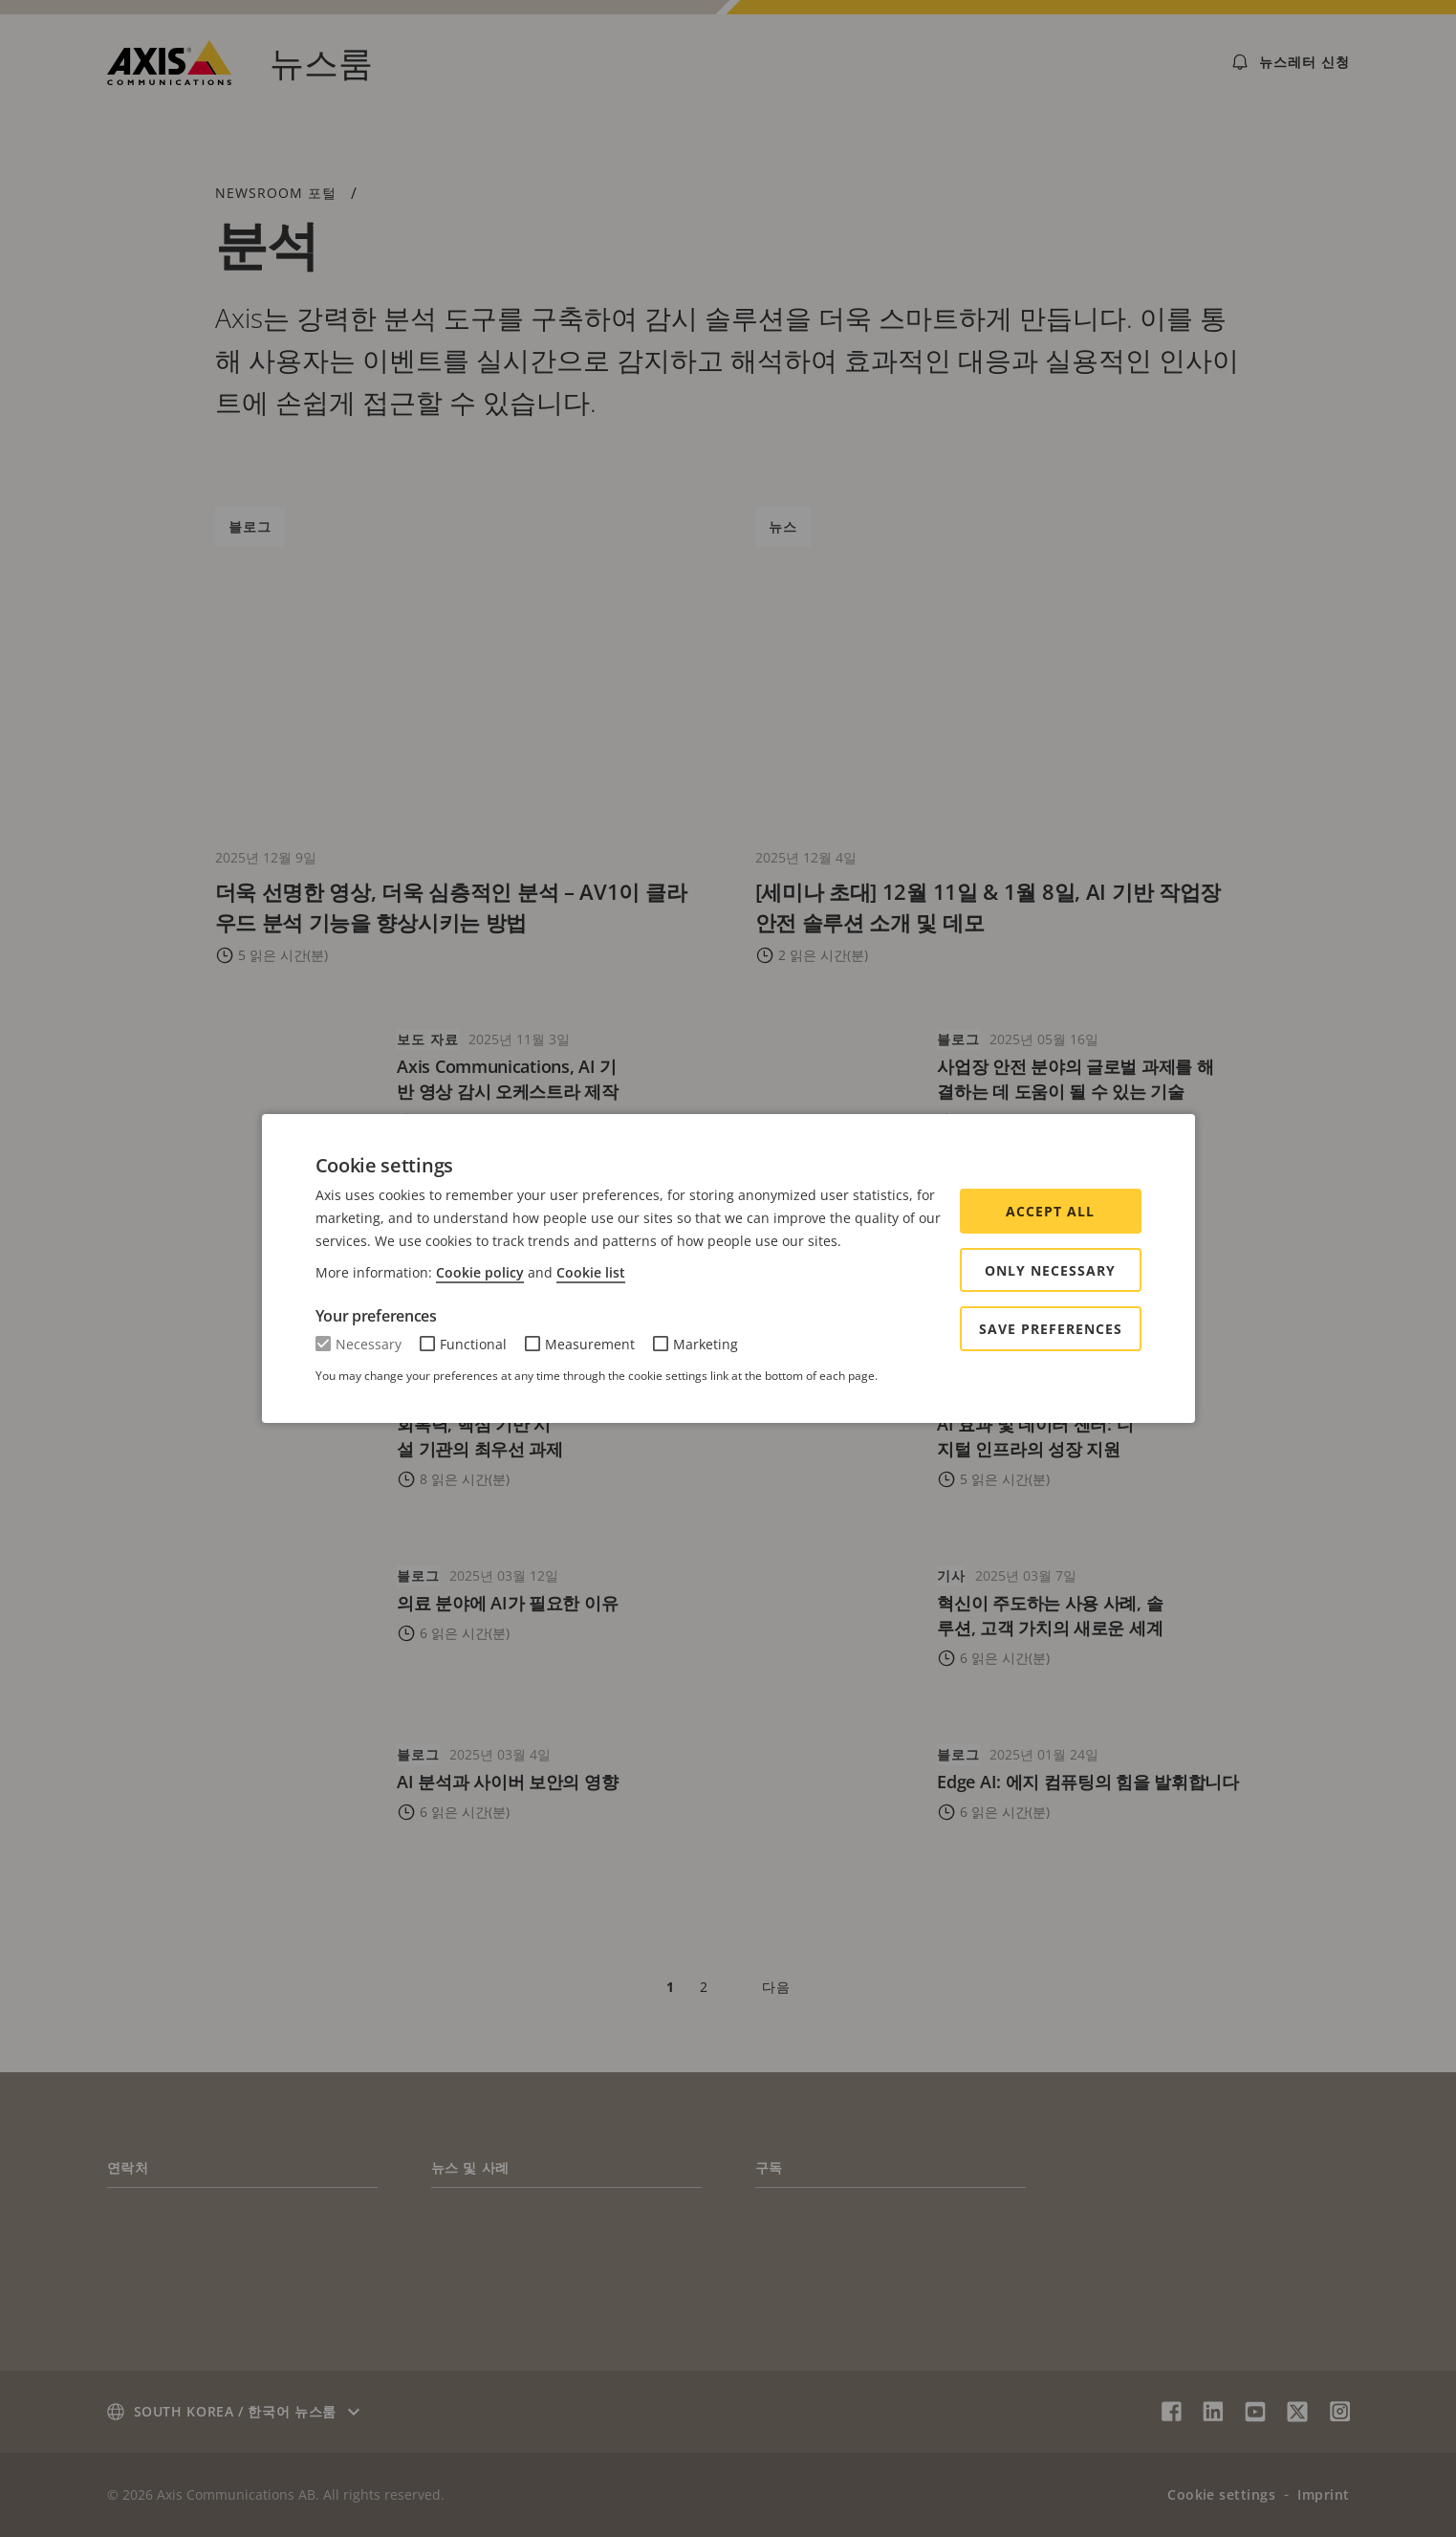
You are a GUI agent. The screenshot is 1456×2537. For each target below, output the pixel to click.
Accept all (1050, 1211)
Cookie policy (480, 1272)
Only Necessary (1050, 1270)
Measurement (590, 1344)
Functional (473, 1344)
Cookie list (590, 1272)
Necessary (369, 1344)
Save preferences (1050, 1329)
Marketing (705, 1344)
